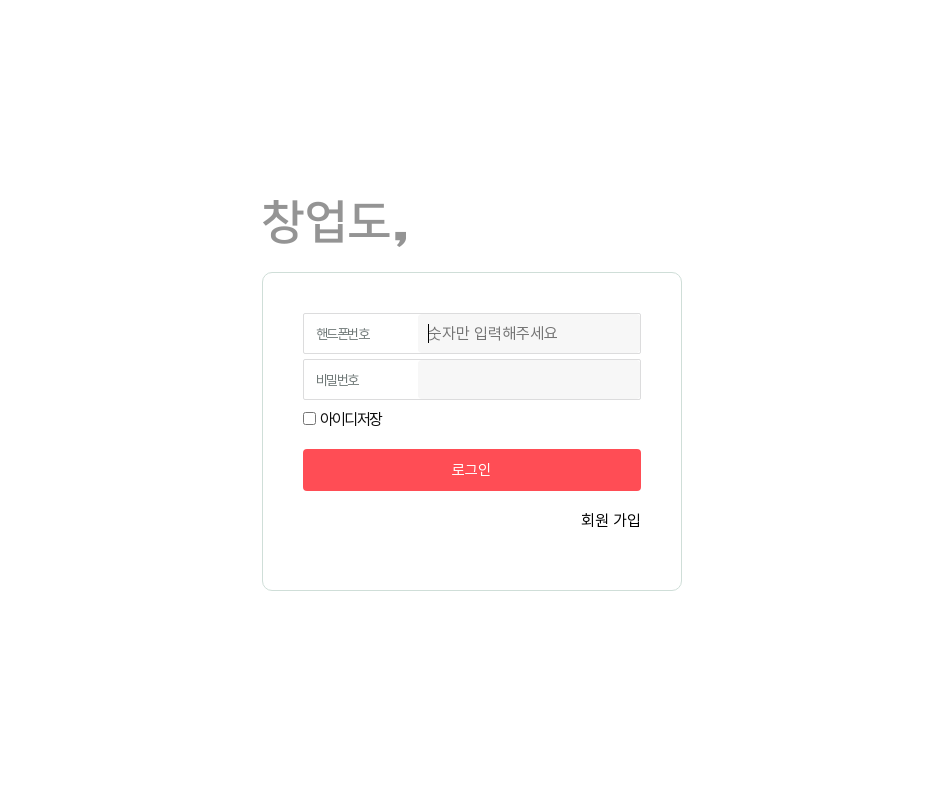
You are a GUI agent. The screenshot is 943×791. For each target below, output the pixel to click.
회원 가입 (611, 520)
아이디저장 (351, 419)
